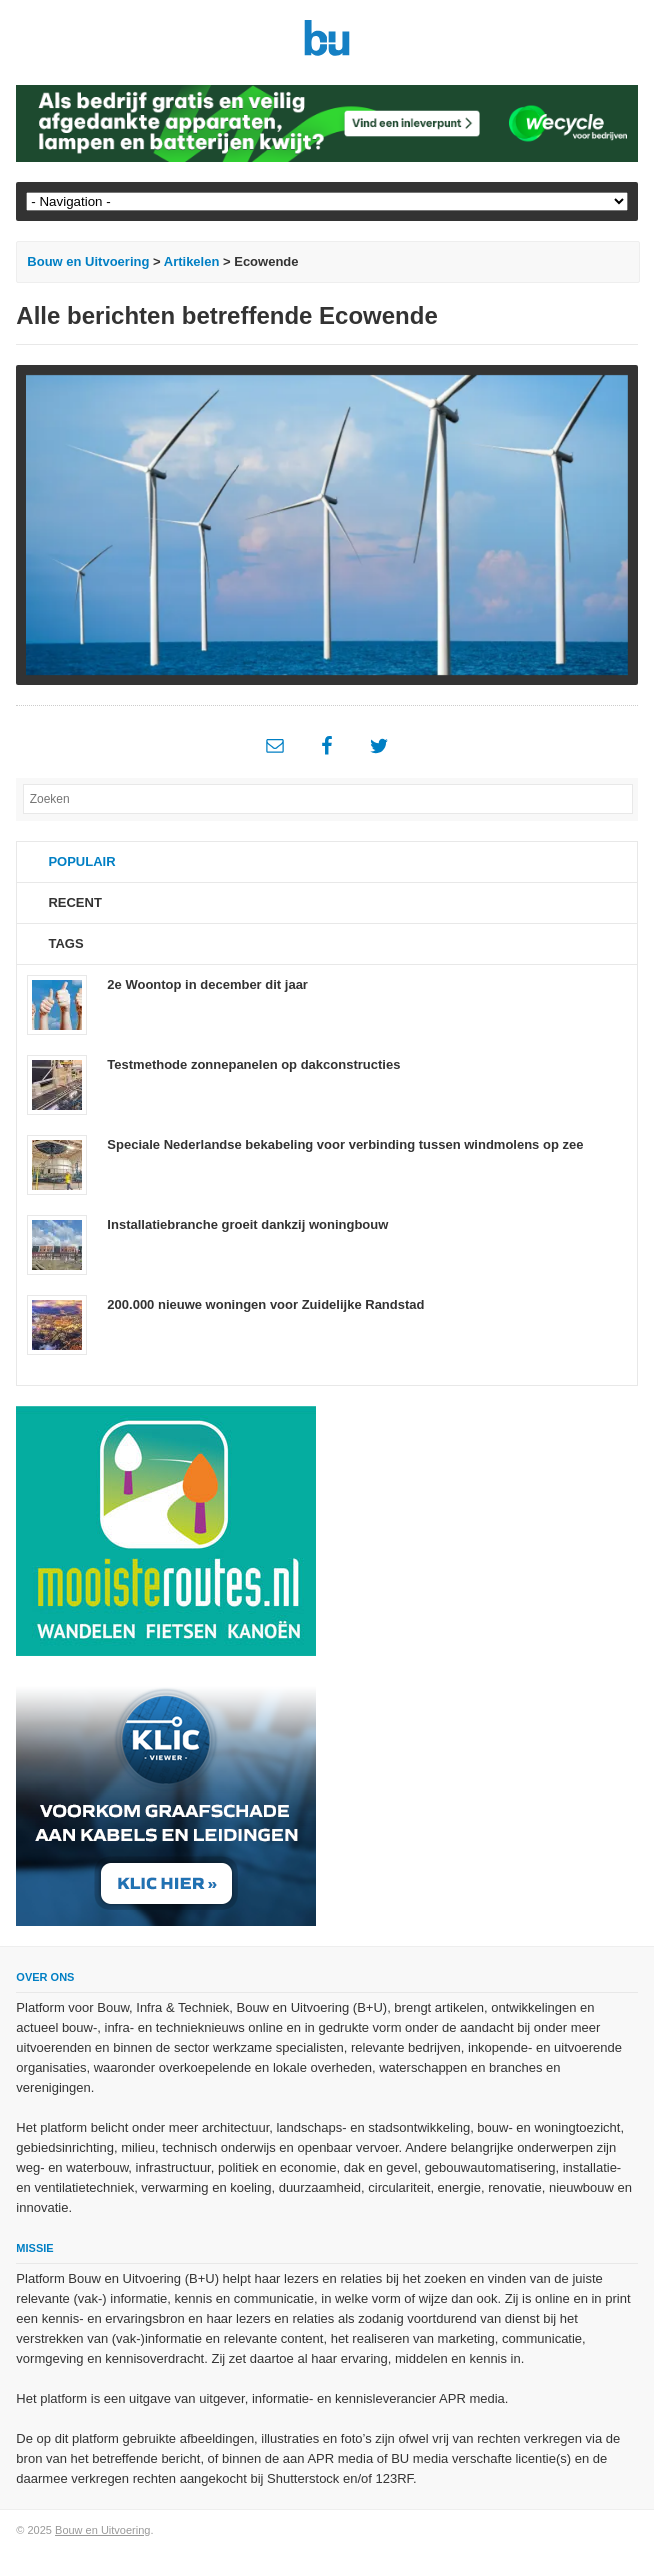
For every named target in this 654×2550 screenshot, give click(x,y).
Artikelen (192, 261)
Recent (74, 902)
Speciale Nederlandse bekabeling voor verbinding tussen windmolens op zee (345, 1144)
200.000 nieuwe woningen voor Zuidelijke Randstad (265, 1304)
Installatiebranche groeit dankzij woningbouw (247, 1224)
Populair (81, 861)
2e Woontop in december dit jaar (207, 984)
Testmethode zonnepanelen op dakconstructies (253, 1064)
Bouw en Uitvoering (88, 261)
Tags (65, 943)
